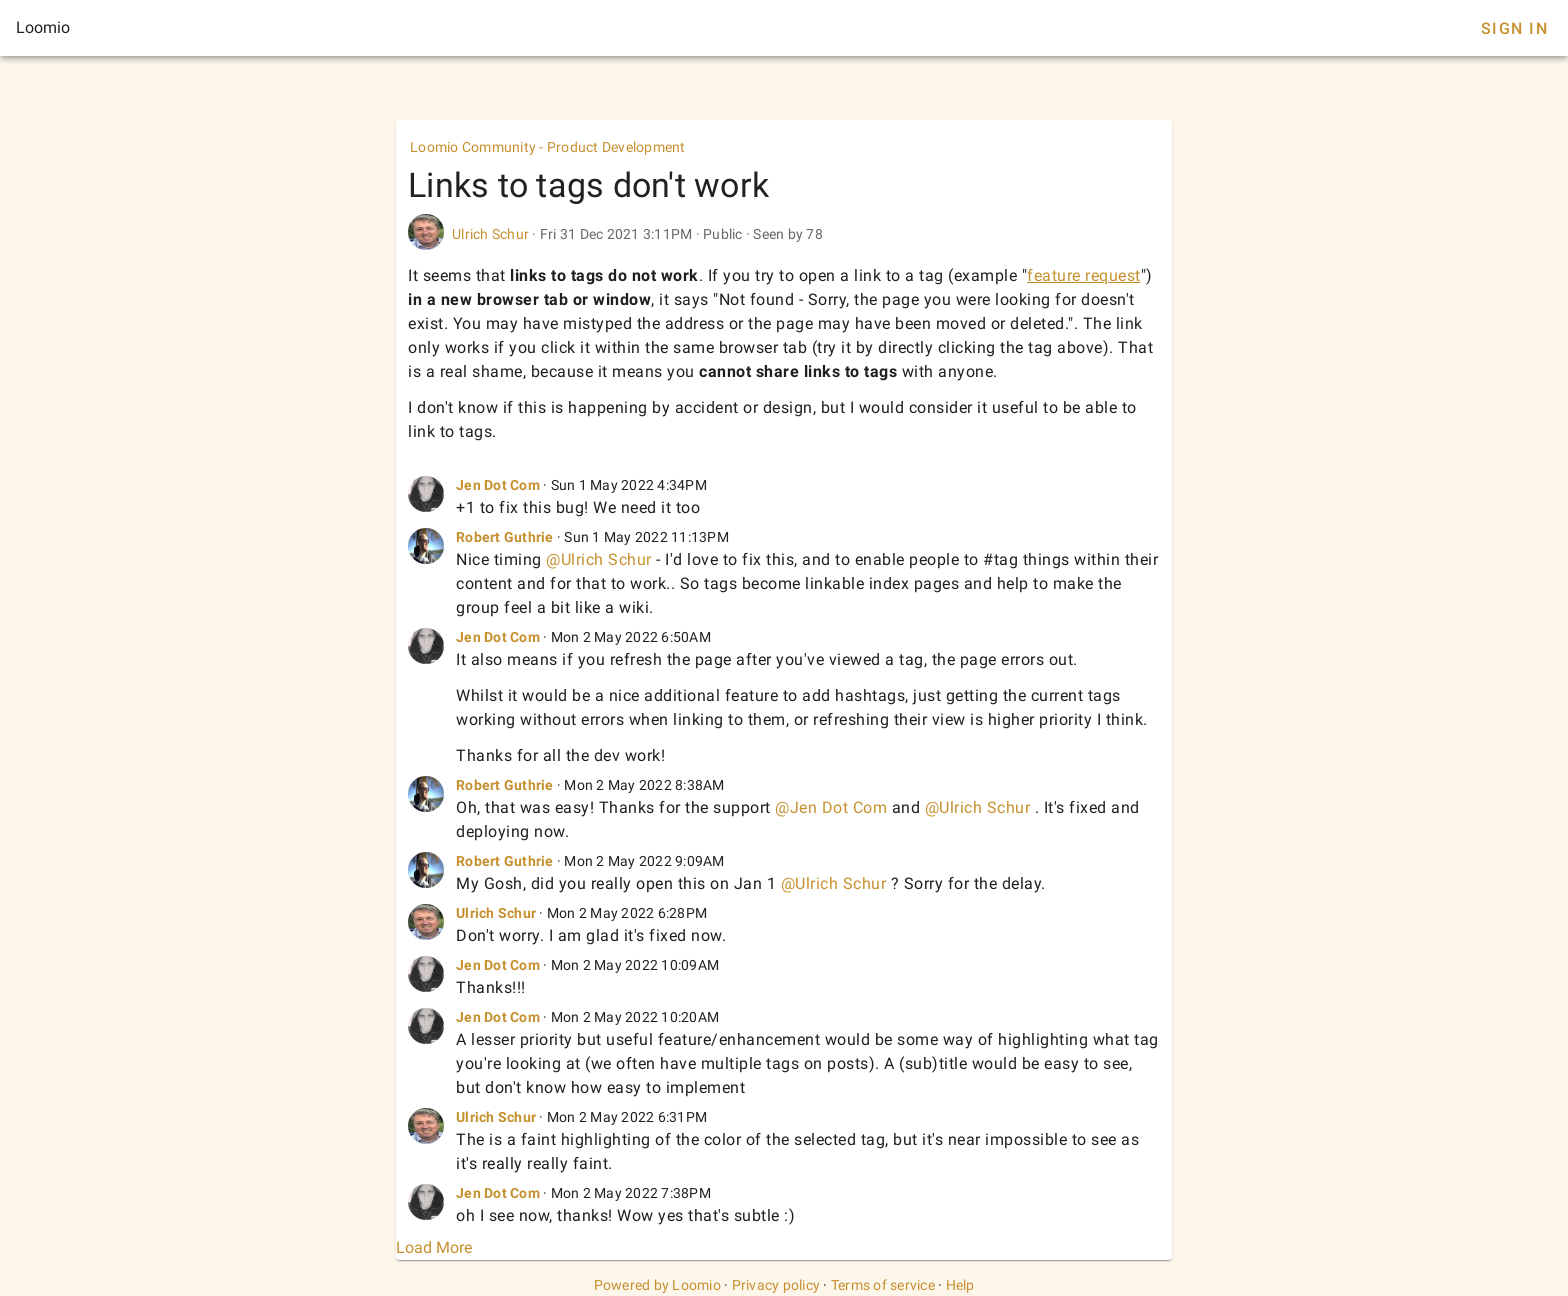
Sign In (1514, 28)
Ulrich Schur (490, 234)
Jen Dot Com (498, 485)
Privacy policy (776, 1285)
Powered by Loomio (657, 1285)
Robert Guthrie (505, 537)
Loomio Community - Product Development (548, 147)
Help (960, 1285)
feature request (1084, 275)
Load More (434, 1247)
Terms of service (883, 1285)
